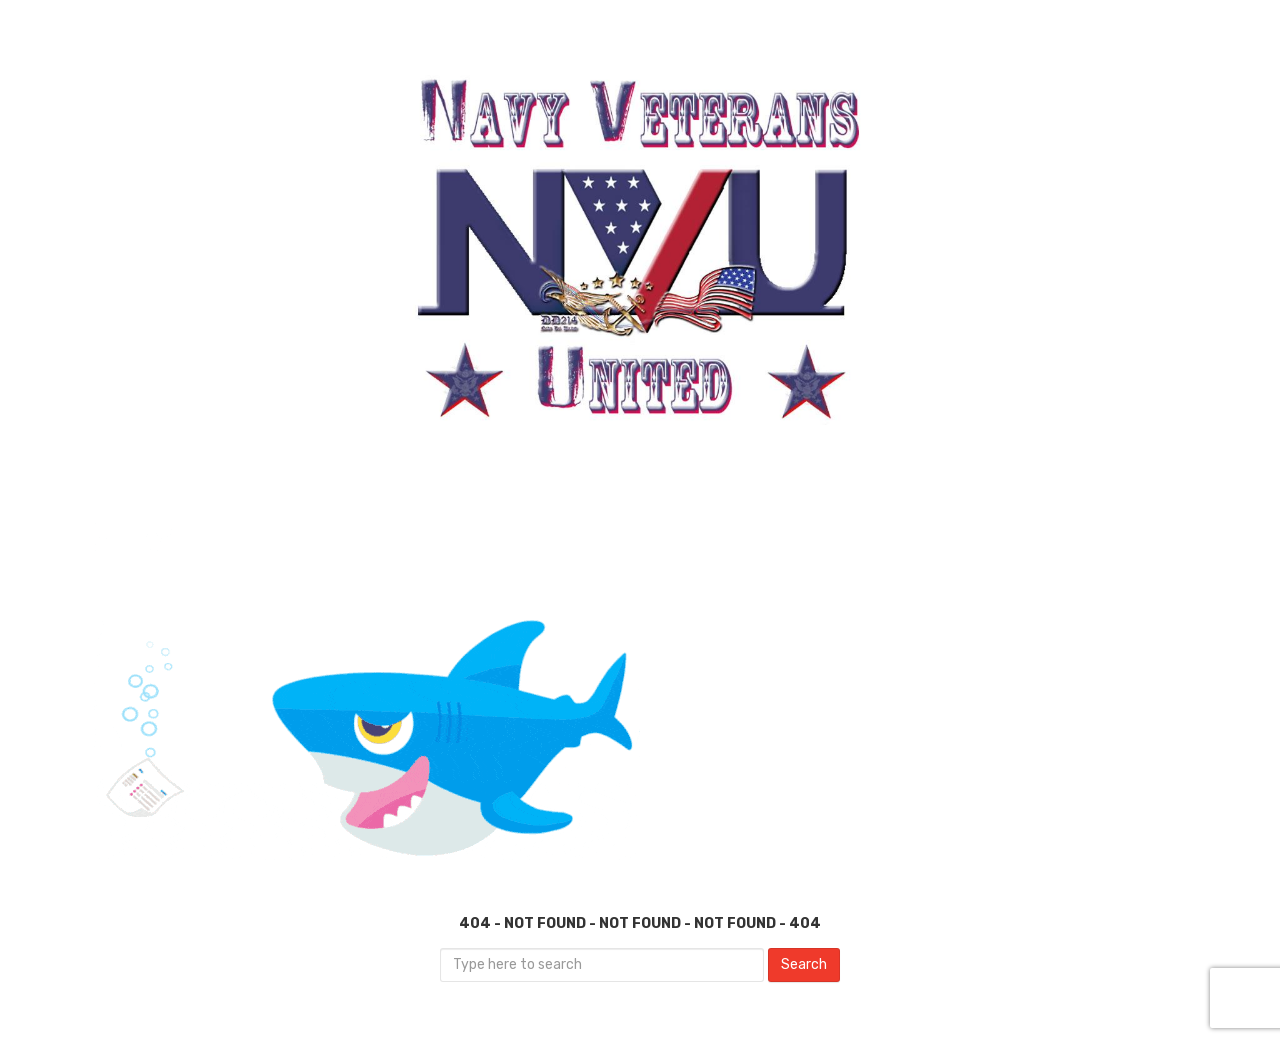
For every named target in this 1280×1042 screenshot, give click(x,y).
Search (804, 964)
